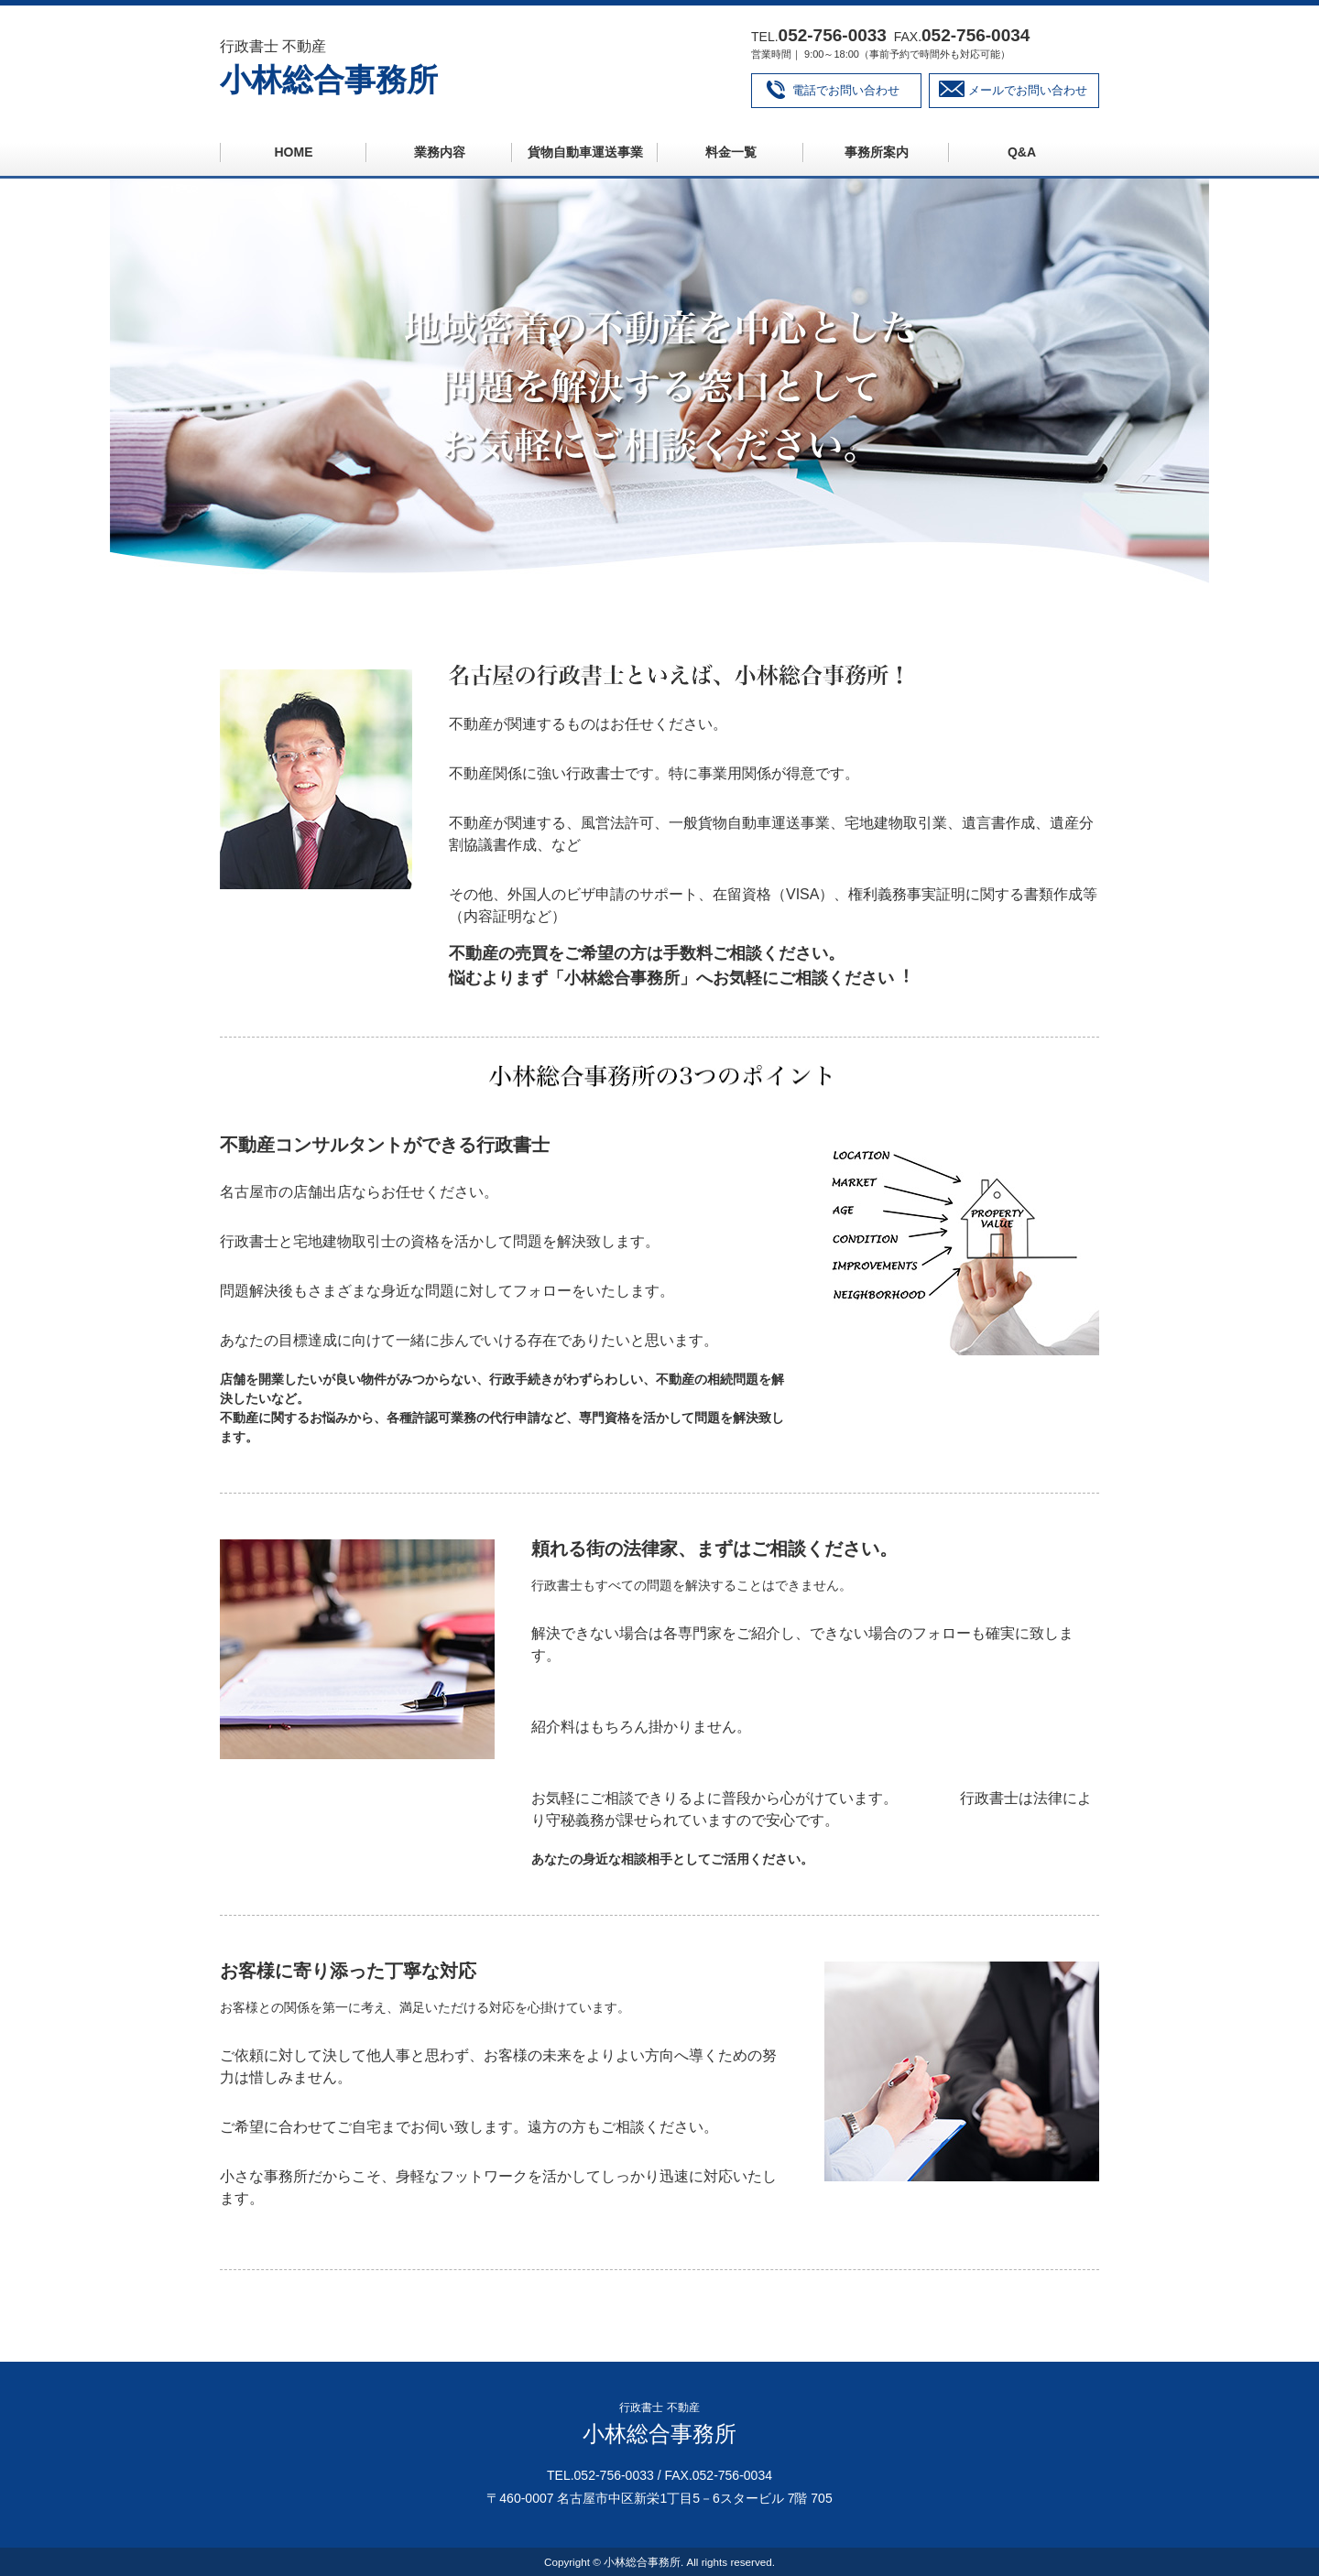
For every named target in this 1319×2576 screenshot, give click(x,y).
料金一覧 (731, 152)
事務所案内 (877, 152)
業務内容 (439, 152)
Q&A (1022, 152)
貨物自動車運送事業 (585, 152)
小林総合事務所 (329, 79)
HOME (294, 152)
